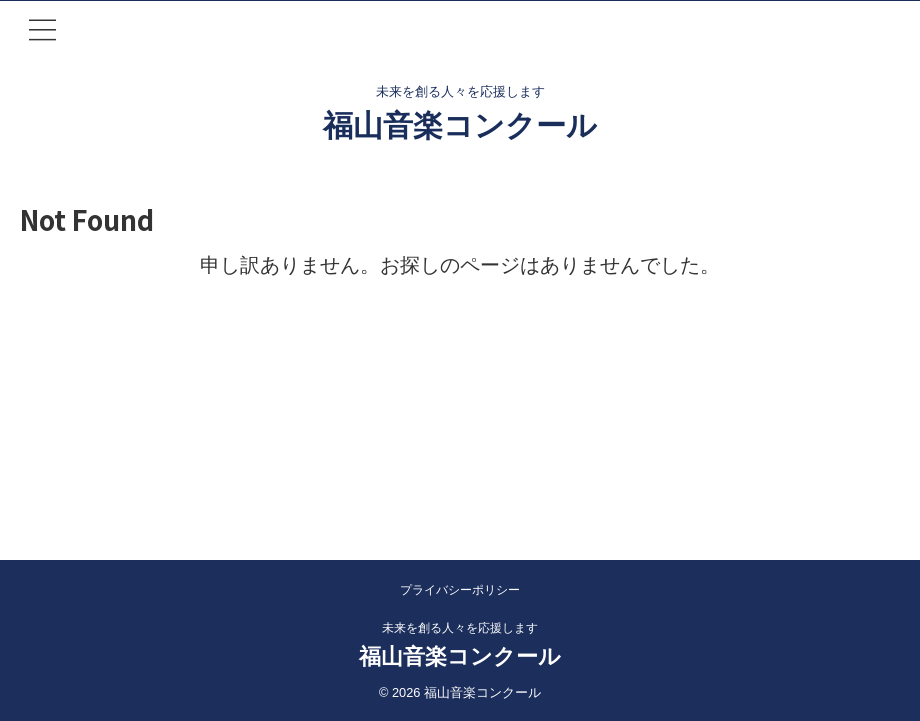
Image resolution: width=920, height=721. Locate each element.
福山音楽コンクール (460, 125)
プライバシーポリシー (460, 590)
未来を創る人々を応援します (460, 628)
